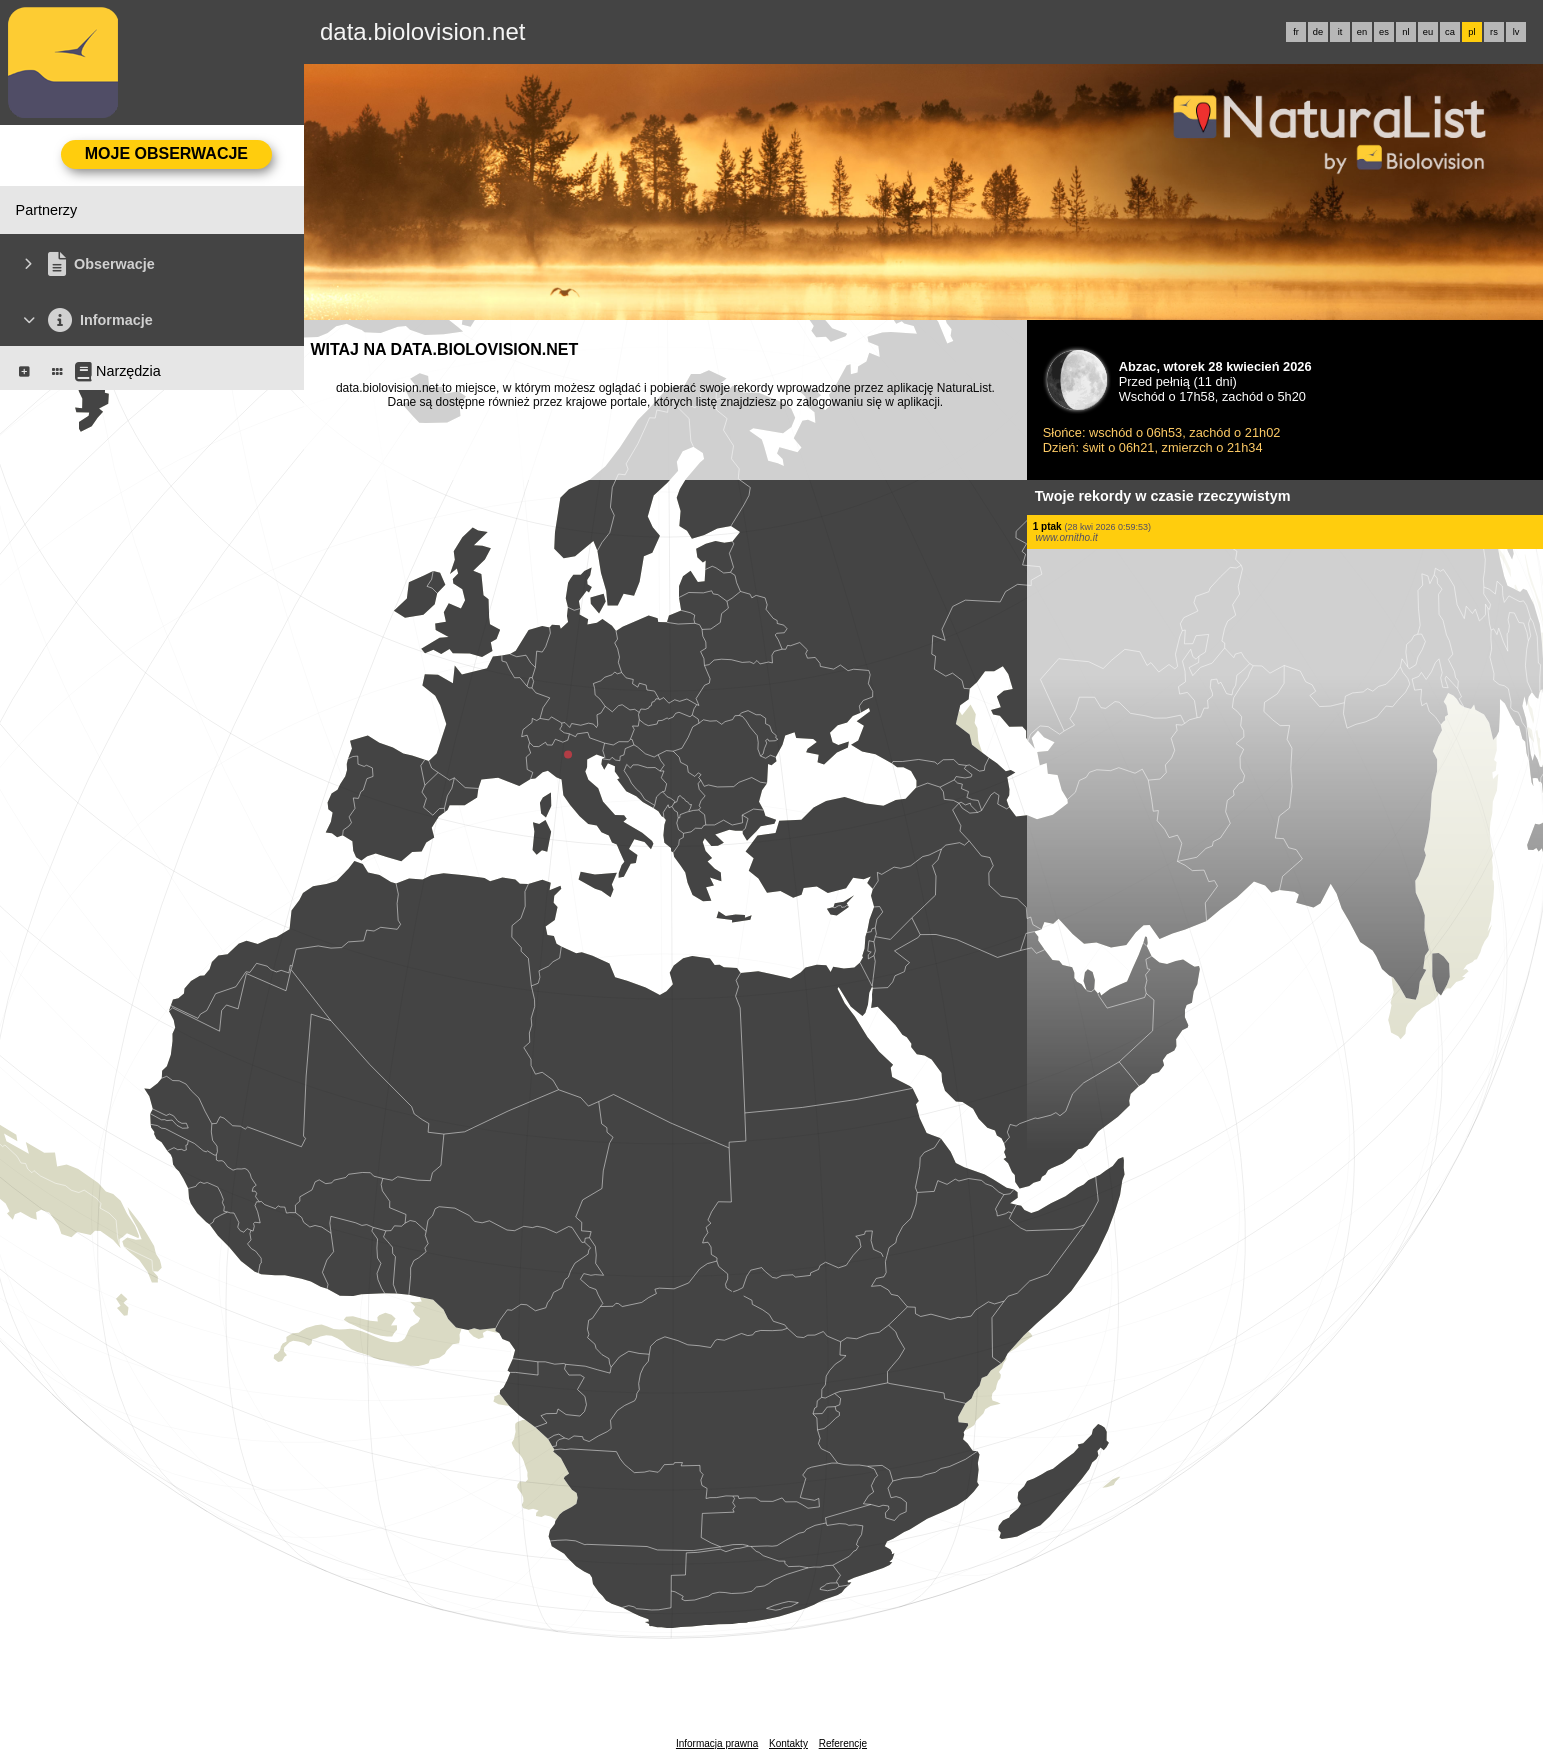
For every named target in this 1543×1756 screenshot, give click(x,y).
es (1384, 32)
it (1340, 32)
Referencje (843, 1743)
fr (1296, 32)
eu (1428, 32)
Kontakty (788, 1743)
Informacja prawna (717, 1743)
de (1318, 32)
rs (1494, 32)
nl (1405, 32)
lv (1516, 32)
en (1362, 32)
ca (1450, 32)
